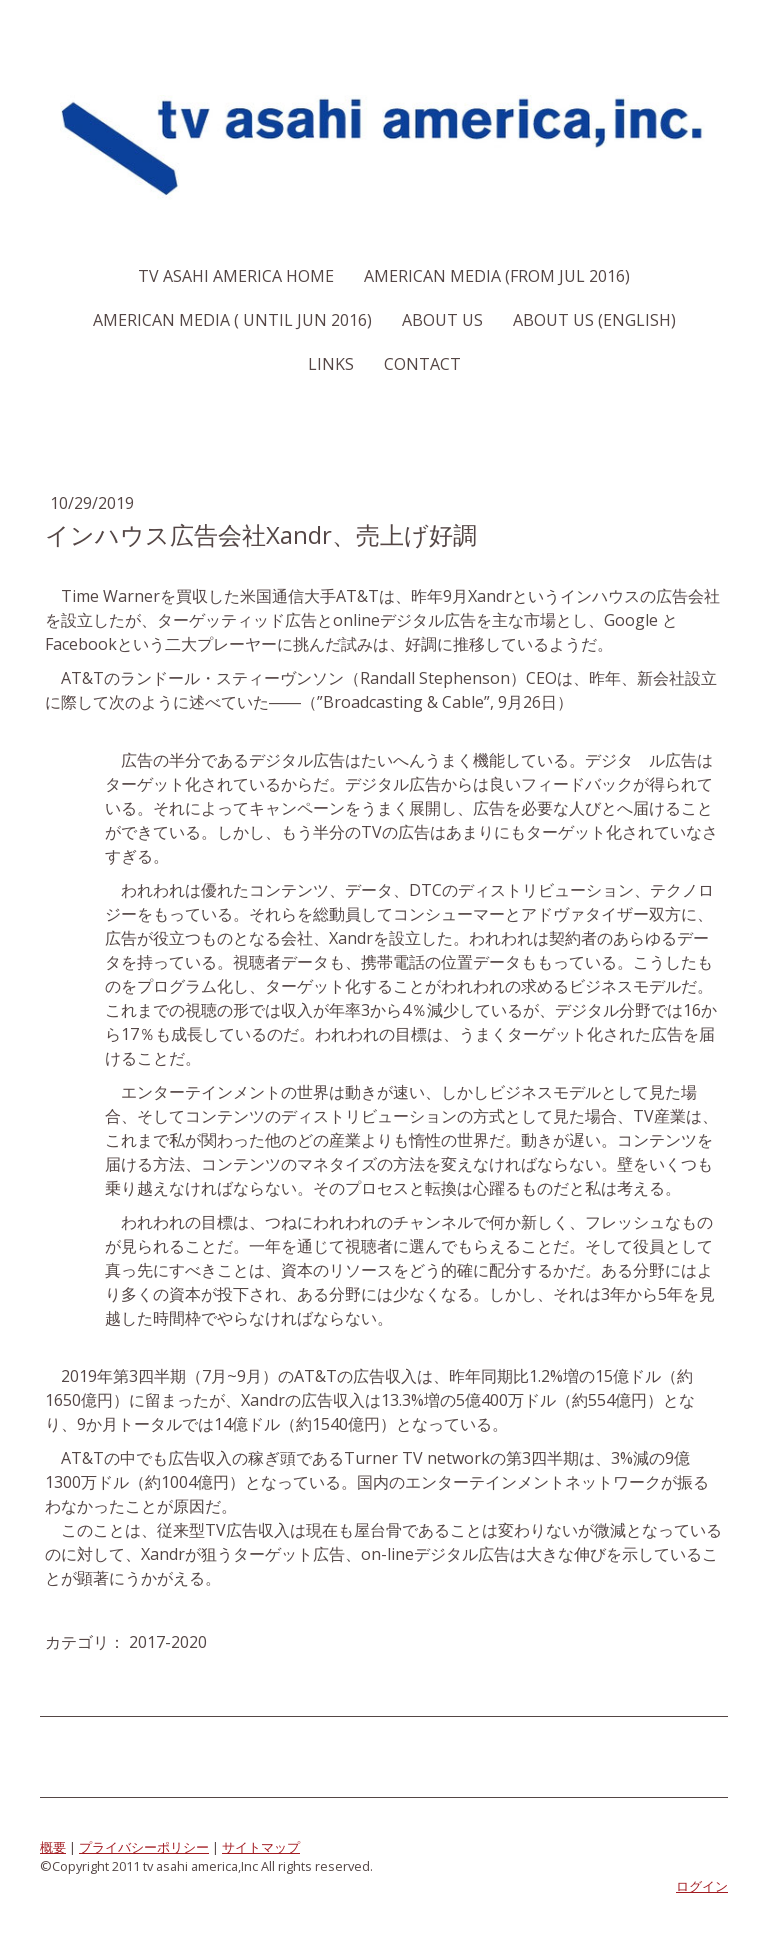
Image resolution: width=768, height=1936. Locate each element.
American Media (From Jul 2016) (497, 276)
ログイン (702, 1886)
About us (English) (594, 320)
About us (442, 320)
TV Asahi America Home (236, 276)
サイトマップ (261, 1847)
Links (331, 364)
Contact (422, 364)
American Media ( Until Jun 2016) (232, 320)
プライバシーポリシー (144, 1847)
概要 (53, 1847)
